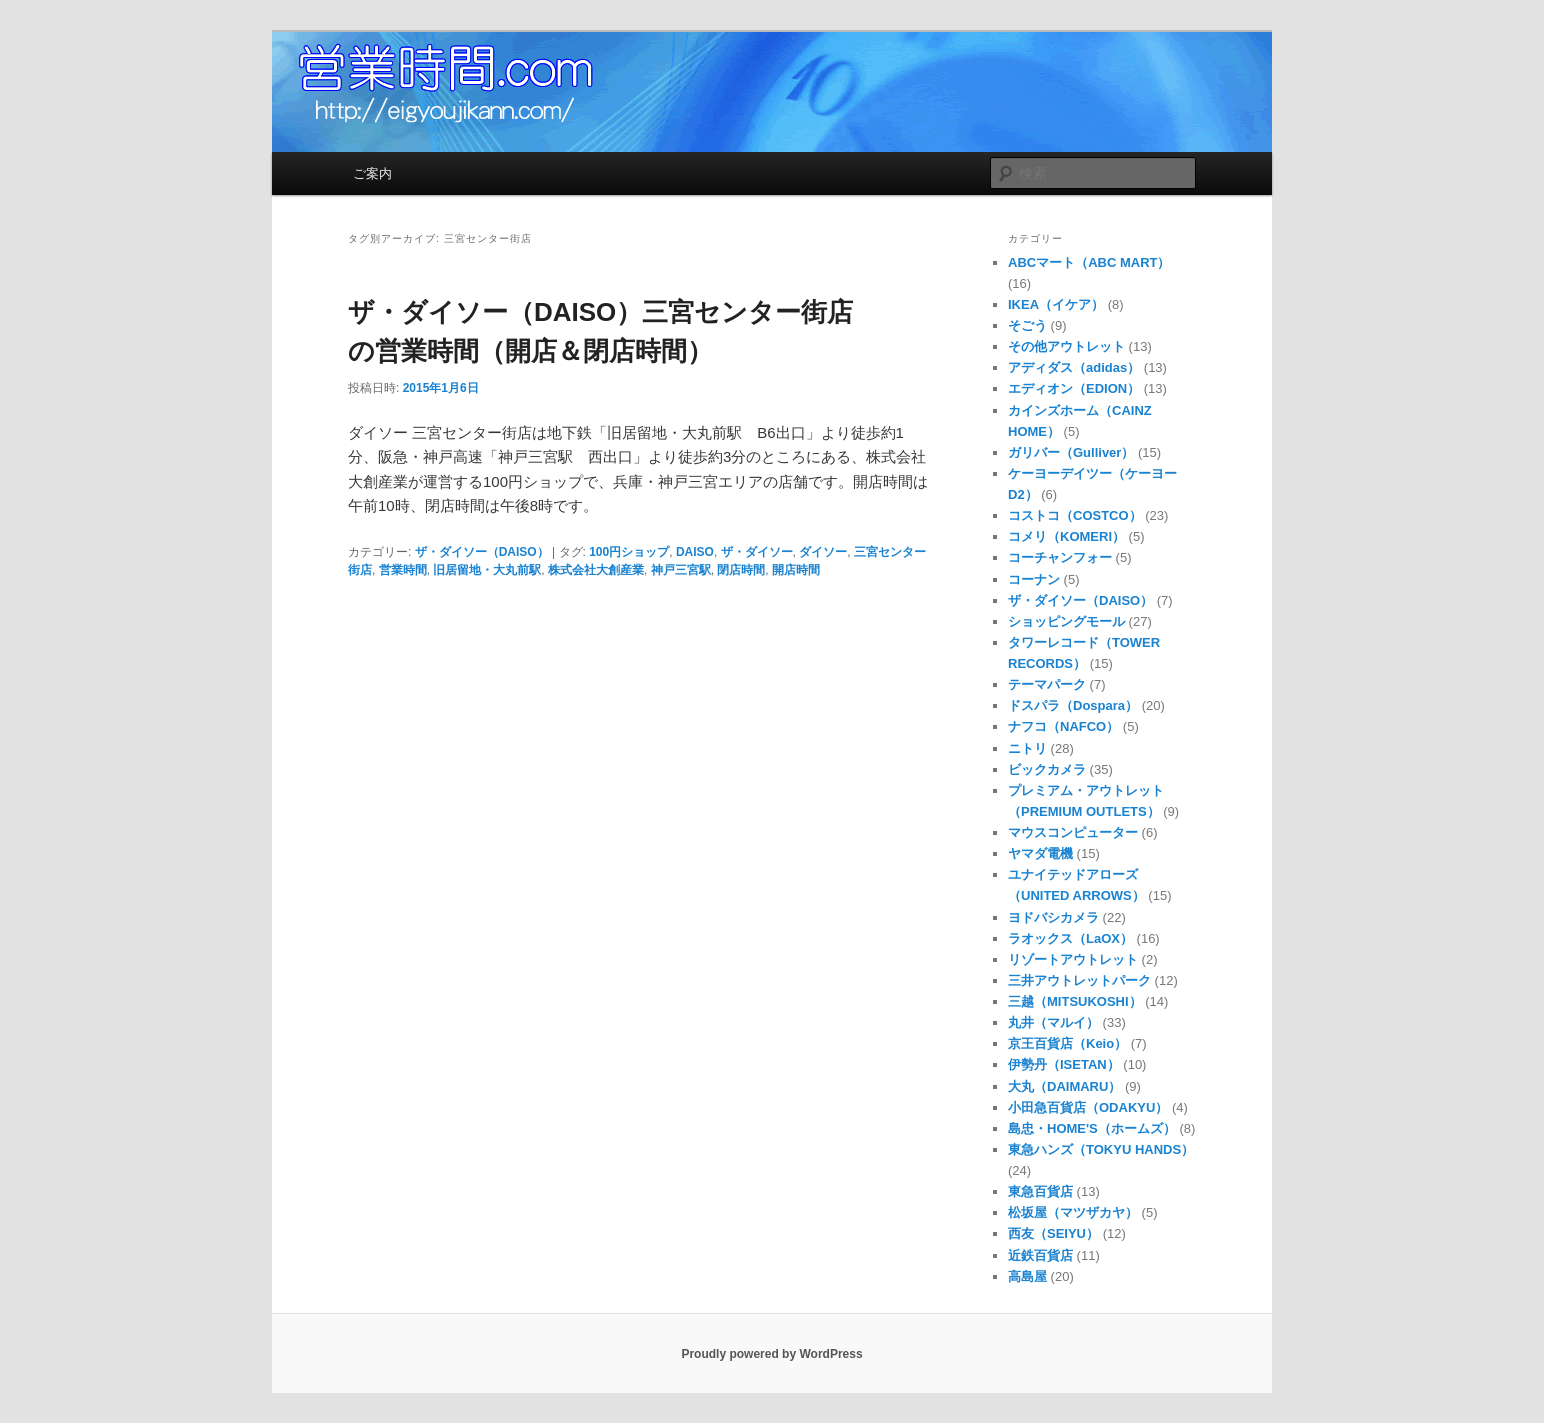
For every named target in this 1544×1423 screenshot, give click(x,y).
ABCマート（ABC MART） (1089, 262)
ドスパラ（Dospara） (1073, 705)
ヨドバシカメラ (1053, 917)
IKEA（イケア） (1056, 304)
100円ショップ (629, 552)
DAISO (695, 552)
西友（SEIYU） (1053, 1233)
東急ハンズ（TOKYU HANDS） (1101, 1149)
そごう (1027, 325)
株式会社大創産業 (596, 570)
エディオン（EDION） (1074, 388)
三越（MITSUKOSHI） (1075, 1001)
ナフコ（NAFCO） (1063, 726)
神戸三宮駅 (681, 570)
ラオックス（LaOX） (1070, 938)
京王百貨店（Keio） (1067, 1043)
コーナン (1034, 579)
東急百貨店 (1040, 1191)
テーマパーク (1047, 684)
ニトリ (1027, 748)
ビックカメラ (1047, 769)
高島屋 (1027, 1276)
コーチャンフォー (1060, 557)
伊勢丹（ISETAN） (1064, 1064)
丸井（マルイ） (1053, 1022)
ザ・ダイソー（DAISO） (482, 552)
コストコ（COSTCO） (1075, 515)
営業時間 (403, 570)
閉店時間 (741, 570)
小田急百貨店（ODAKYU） (1088, 1107)
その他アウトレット (1066, 346)
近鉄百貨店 (1040, 1255)
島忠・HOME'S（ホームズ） (1092, 1128)
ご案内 (372, 173)
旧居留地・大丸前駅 (487, 570)
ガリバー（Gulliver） (1071, 452)
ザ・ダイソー (757, 552)
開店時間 (796, 570)
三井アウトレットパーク (1079, 980)
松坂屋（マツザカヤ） (1073, 1212)
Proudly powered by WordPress (771, 1354)
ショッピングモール (1066, 621)
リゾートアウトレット (1073, 959)
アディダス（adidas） (1074, 367)
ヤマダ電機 (1040, 853)
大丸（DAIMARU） (1064, 1086)
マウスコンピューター (1073, 832)
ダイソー (823, 552)
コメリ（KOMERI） (1066, 536)
